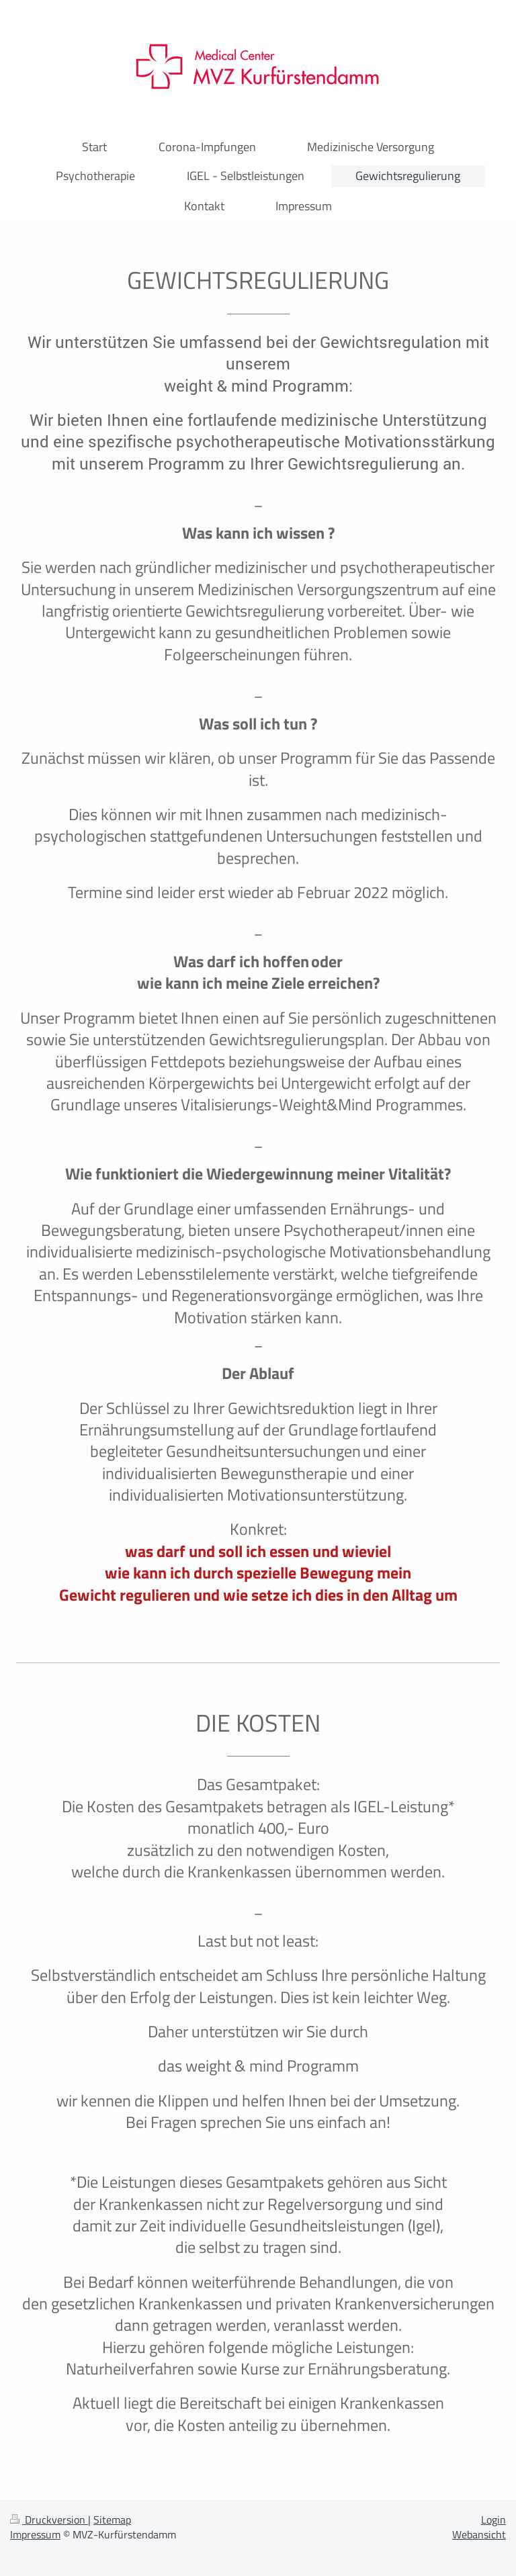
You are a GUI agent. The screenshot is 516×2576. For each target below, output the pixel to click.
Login (493, 2520)
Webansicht (479, 2534)
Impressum (35, 2534)
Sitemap (112, 2520)
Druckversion (49, 2520)
